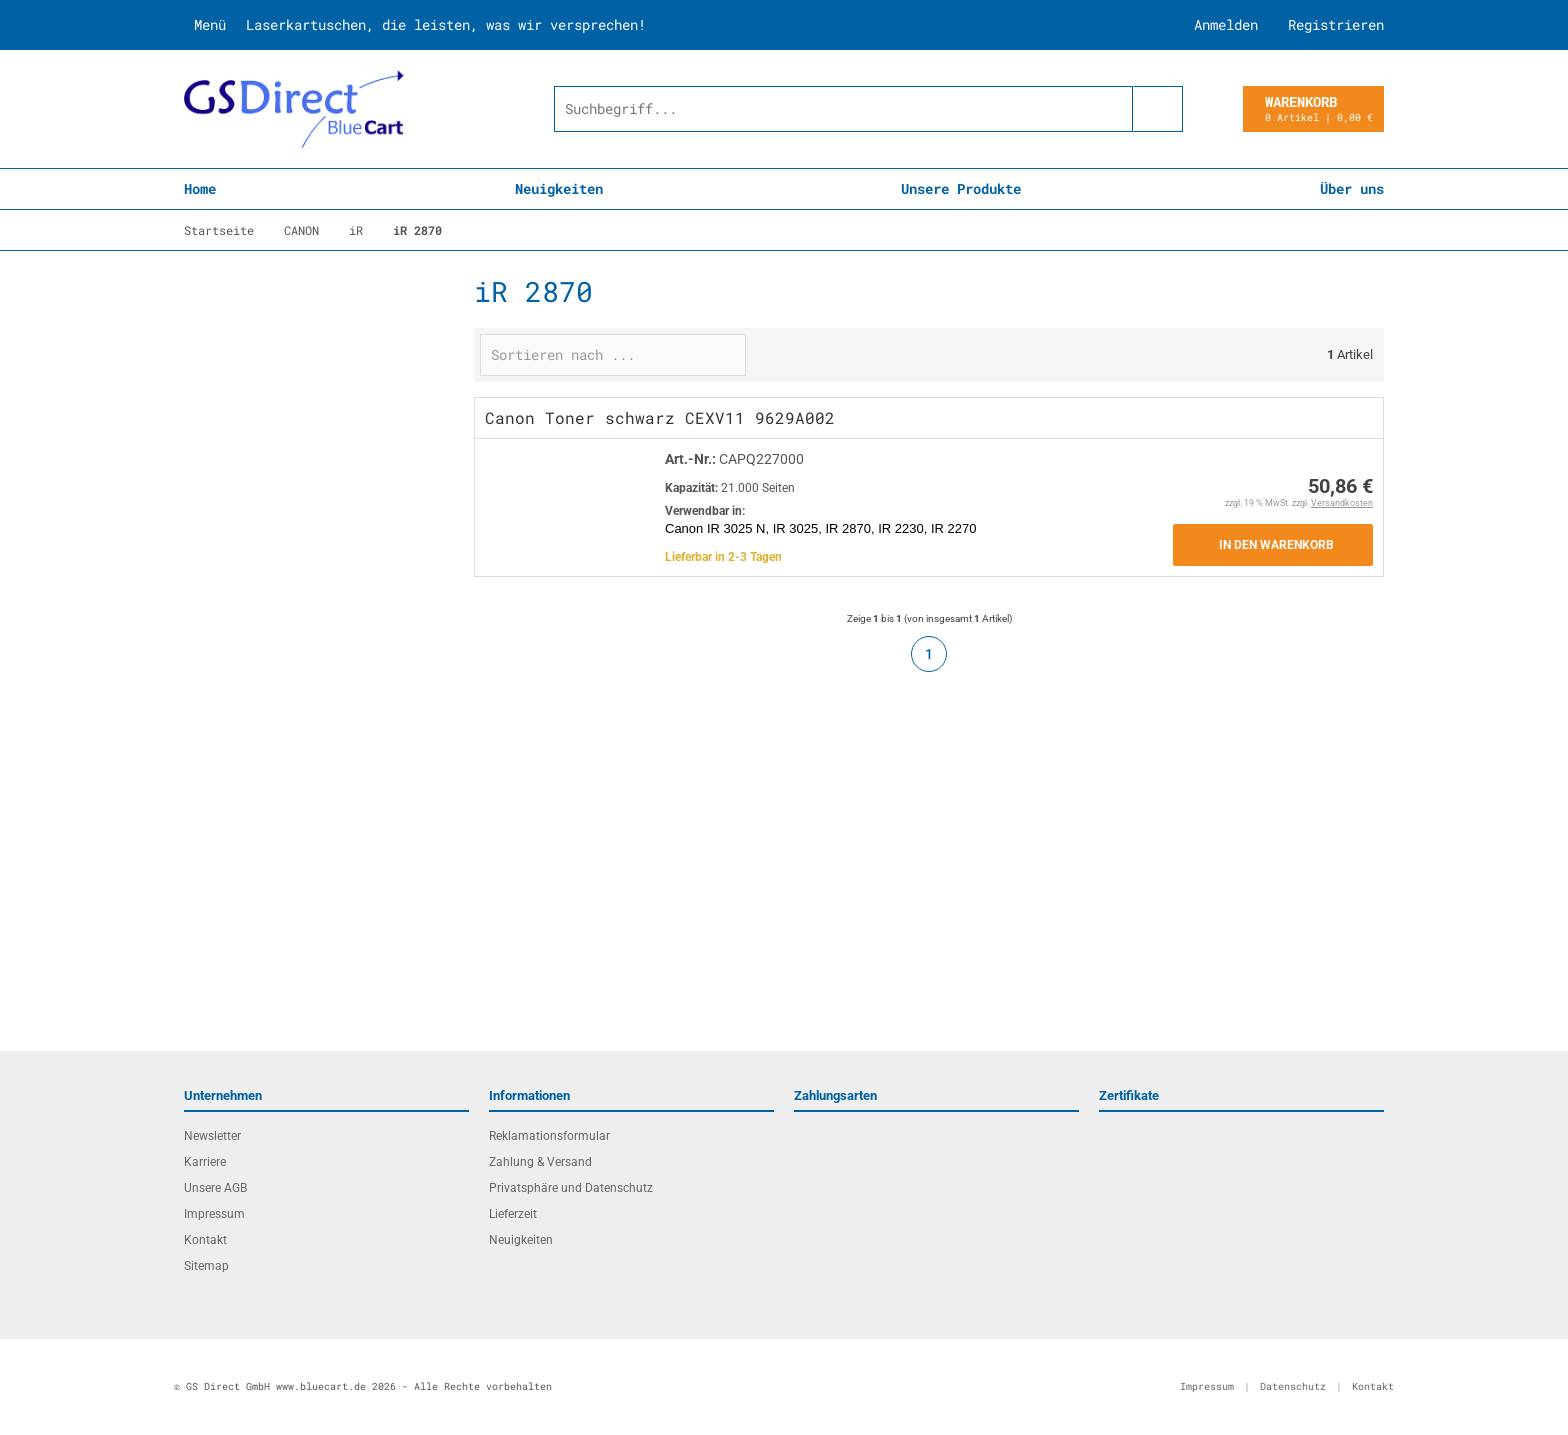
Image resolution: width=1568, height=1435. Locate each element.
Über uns (1352, 188)
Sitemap (206, 1266)
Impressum (214, 1214)
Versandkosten (1342, 503)
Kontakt (205, 1240)
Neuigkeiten (559, 188)
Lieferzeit (513, 1214)
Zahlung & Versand (540, 1162)
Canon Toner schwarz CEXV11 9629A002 (660, 417)
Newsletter (212, 1136)
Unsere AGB (215, 1188)
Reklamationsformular (549, 1136)
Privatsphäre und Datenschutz (571, 1188)
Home (200, 188)
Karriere (205, 1162)
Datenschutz (1293, 1386)
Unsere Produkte (961, 188)
